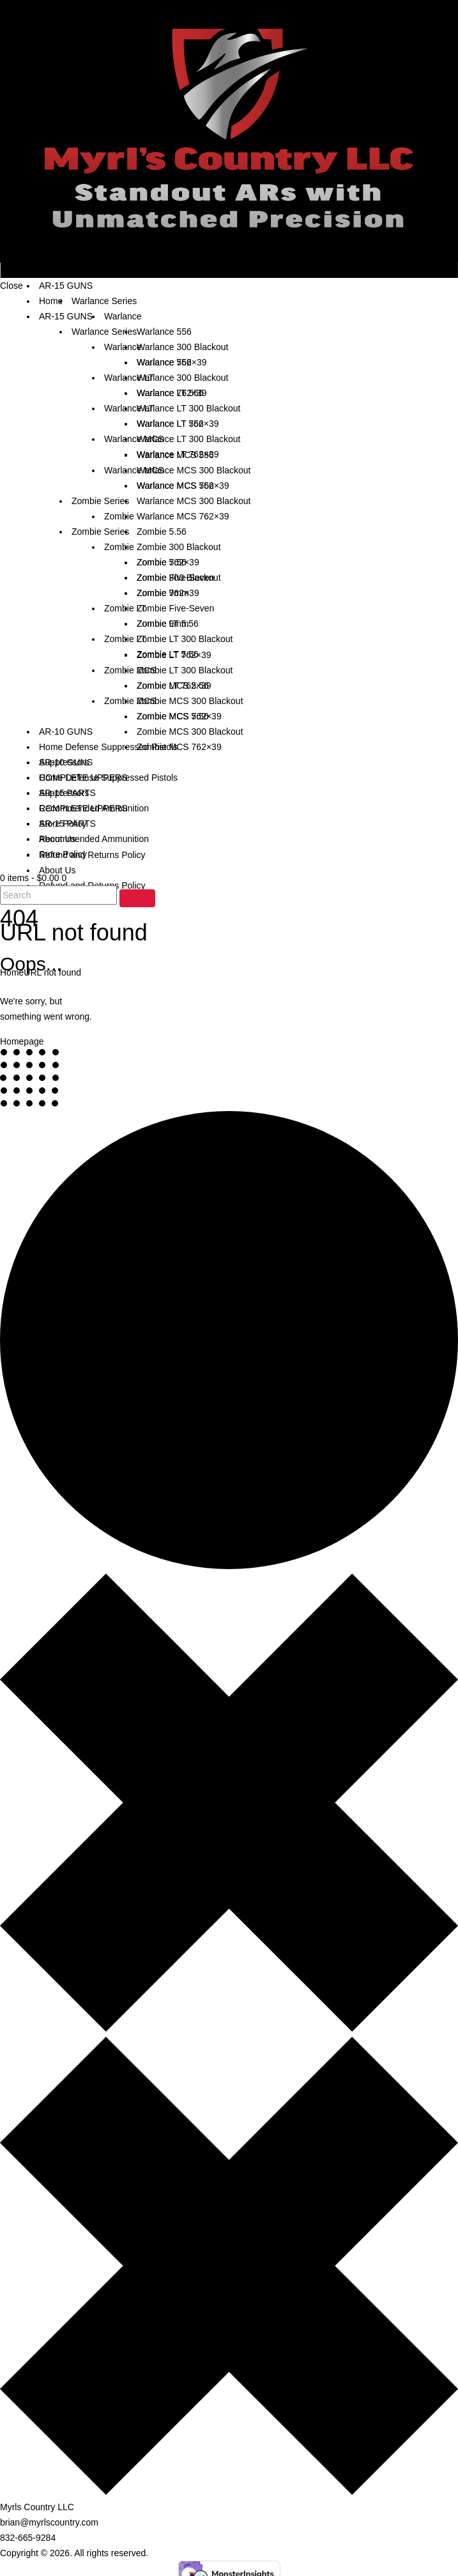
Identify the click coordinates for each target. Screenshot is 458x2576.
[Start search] (137, 898)
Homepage (22, 1041)
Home (12, 972)
